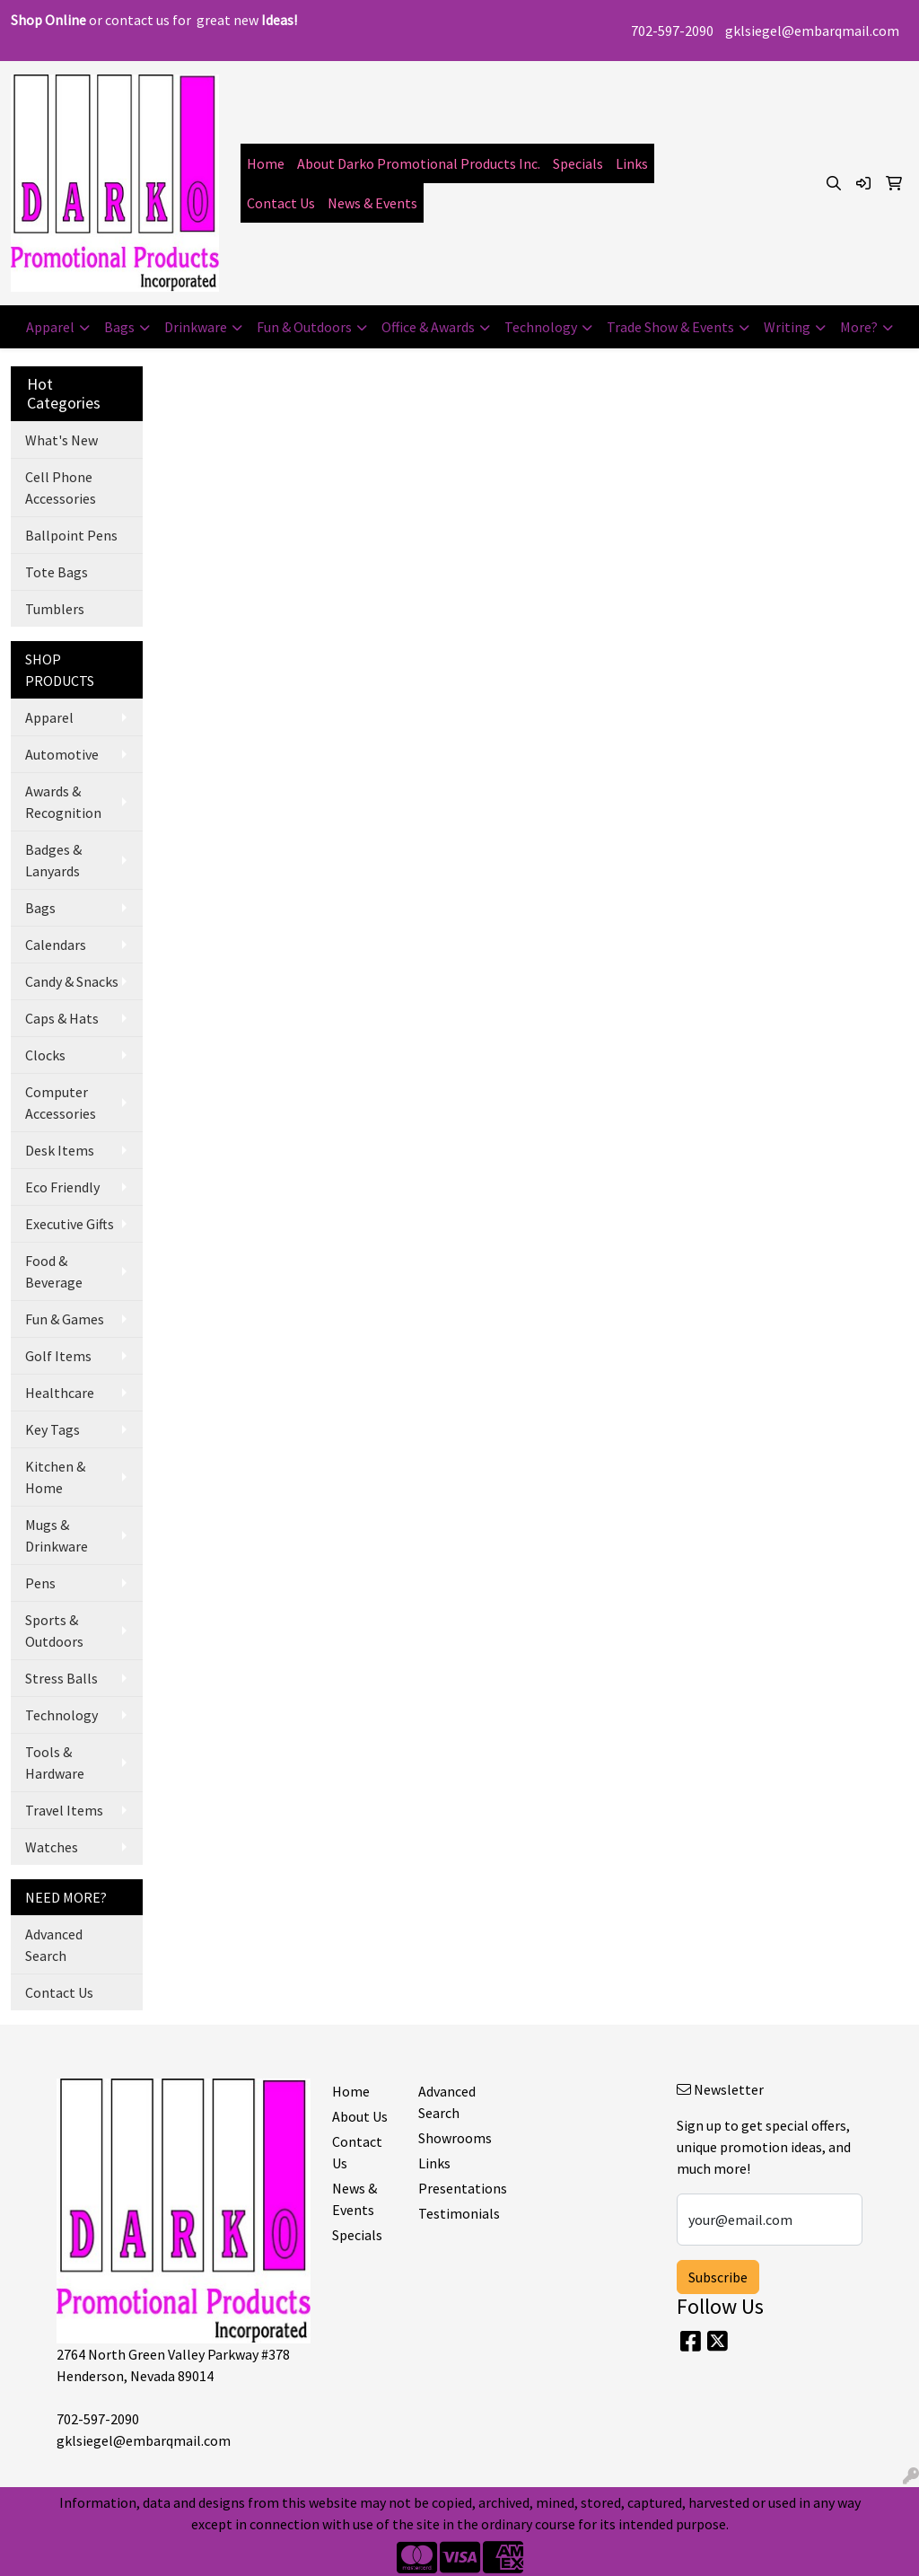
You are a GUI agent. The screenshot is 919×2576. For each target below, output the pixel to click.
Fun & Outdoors (304, 327)
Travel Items (64, 1810)
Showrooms (450, 2138)
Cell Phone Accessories (60, 487)
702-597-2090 (672, 31)
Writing (787, 327)
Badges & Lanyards (53, 860)
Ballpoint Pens (71, 535)
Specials (578, 163)
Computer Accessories (60, 1102)
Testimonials (450, 2213)
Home (265, 163)
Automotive (62, 754)
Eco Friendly (62, 1187)
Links (632, 163)
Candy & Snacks (71, 981)
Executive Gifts (69, 1224)
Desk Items (59, 1150)
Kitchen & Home (55, 1477)
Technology (540, 327)
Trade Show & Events (670, 327)
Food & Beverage (54, 1271)
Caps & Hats (62, 1018)
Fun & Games (64, 1319)
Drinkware (195, 327)
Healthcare (59, 1393)
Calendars (55, 945)
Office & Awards (428, 327)
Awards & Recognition (63, 802)
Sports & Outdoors (54, 1630)
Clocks (45, 1055)
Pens (40, 1583)
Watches (51, 1847)
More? (859, 327)
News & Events (372, 203)
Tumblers (54, 609)
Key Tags (52, 1429)
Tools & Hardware (54, 1762)
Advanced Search (54, 1945)
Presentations (450, 2188)
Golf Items (58, 1356)
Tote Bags (56, 572)
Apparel (50, 327)
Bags (119, 327)
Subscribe (718, 2277)
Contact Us (281, 203)
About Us (360, 2116)
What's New (61, 440)
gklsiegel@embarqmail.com (812, 31)
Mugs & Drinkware (56, 1535)
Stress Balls (61, 1678)
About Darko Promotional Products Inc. (418, 163)
